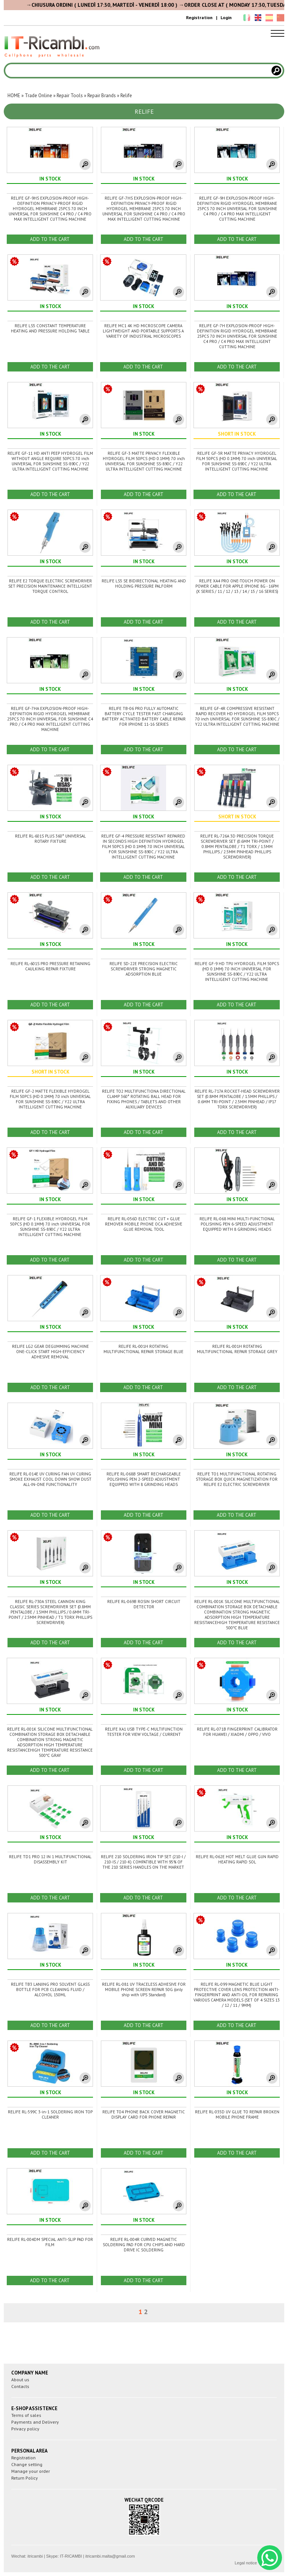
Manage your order (30, 2471)
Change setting (26, 2464)
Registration (199, 17)
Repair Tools (70, 95)
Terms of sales (26, 2415)
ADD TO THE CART (50, 239)
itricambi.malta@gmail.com (110, 2556)
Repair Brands (101, 95)
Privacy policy (25, 2429)
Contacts (20, 2386)
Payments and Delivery (35, 2422)
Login (226, 17)
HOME (14, 95)
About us (20, 2379)
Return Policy (24, 2478)
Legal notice (246, 2563)
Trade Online (38, 95)
